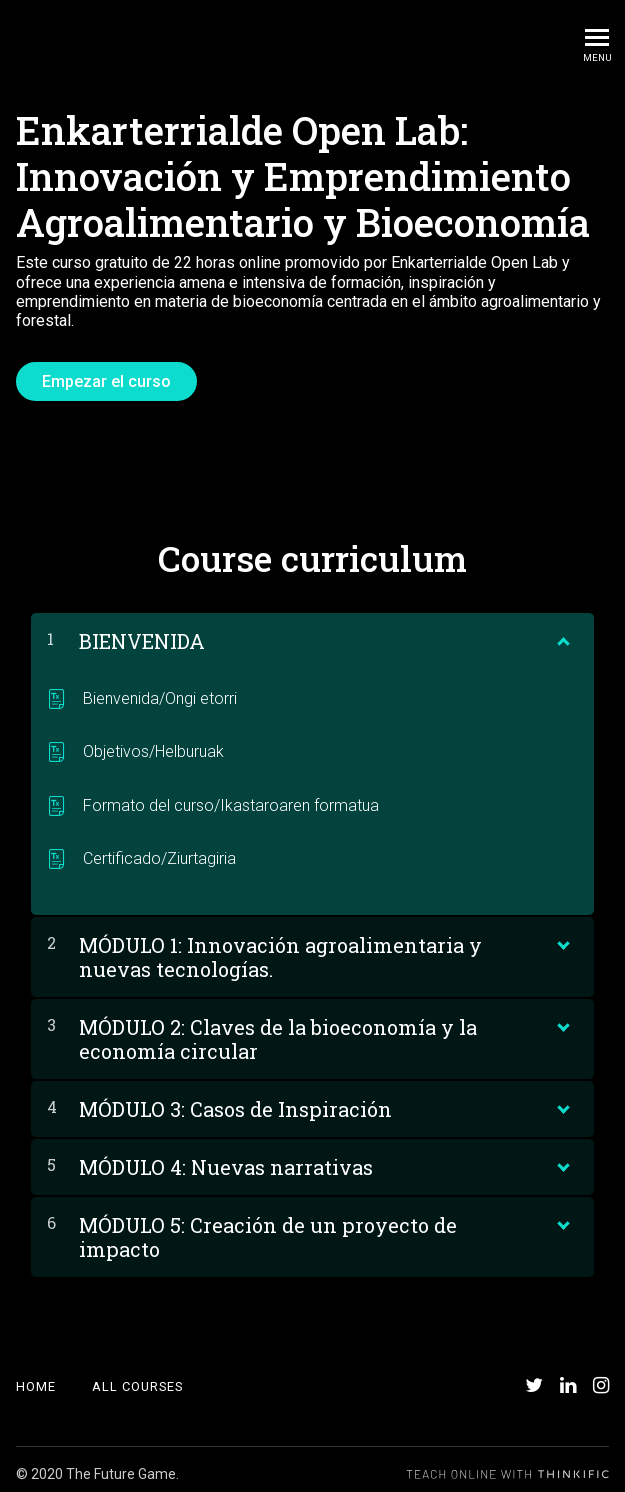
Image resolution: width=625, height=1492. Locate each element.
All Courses (137, 1377)
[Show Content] (562, 627)
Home (36, 1377)
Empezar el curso (106, 381)
